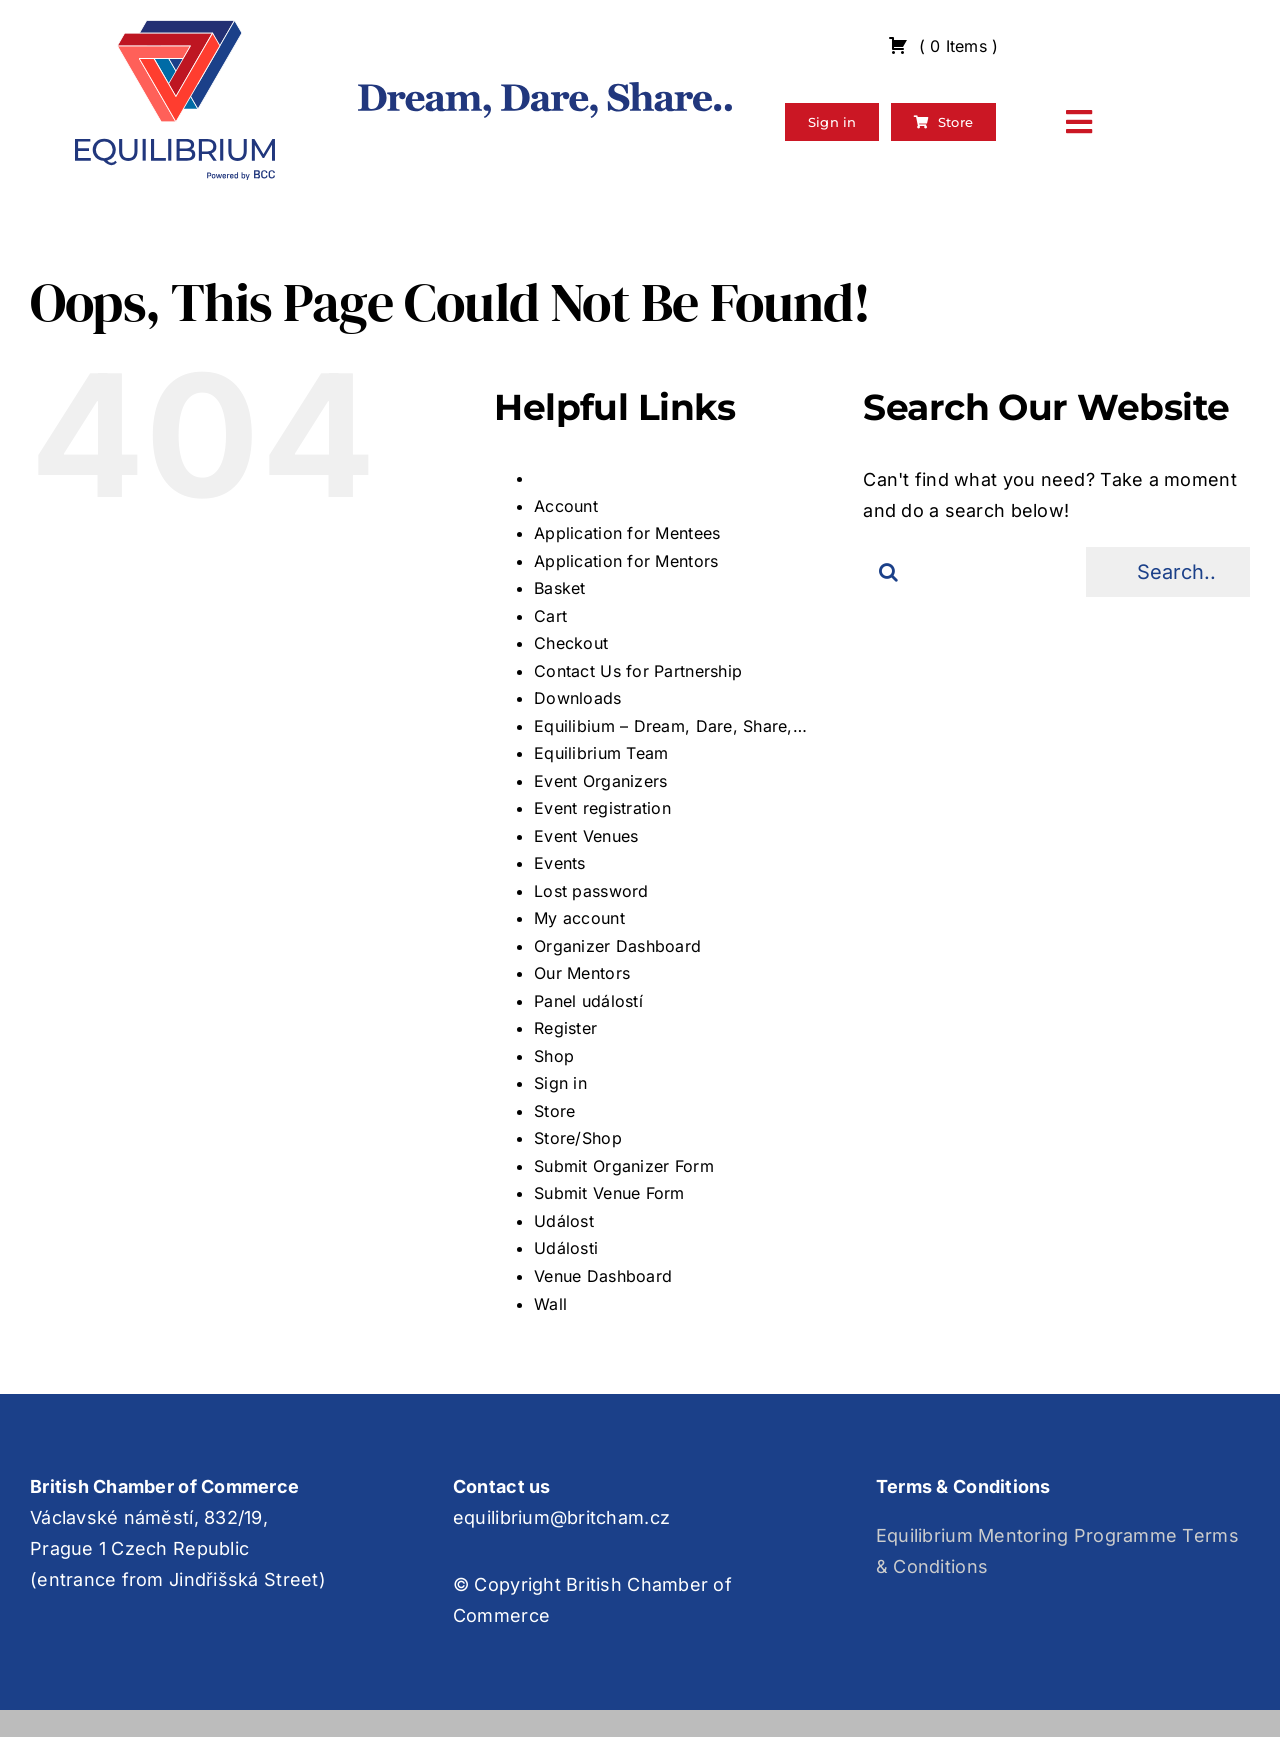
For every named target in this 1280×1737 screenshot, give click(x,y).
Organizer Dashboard (617, 946)
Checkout (571, 643)
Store (554, 1111)
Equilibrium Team (601, 753)
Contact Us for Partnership (638, 671)
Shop (554, 1056)
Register (565, 1028)
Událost (564, 1221)
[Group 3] (175, 28)
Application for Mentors (626, 561)
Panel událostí (588, 1001)
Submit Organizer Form (624, 1166)
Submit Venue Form (609, 1193)
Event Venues (586, 836)
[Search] (888, 572)
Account (566, 506)
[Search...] (1168, 572)
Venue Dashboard (603, 1276)
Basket (560, 588)
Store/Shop (578, 1138)
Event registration (602, 808)
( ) (943, 46)
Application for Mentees (627, 533)
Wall (550, 1304)
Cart (550, 616)
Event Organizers (600, 781)
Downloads (577, 698)
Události (566, 1248)
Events (560, 863)
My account (579, 918)
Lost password (591, 891)
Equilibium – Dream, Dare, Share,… (670, 726)
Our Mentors (582, 973)
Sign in (560, 1083)
